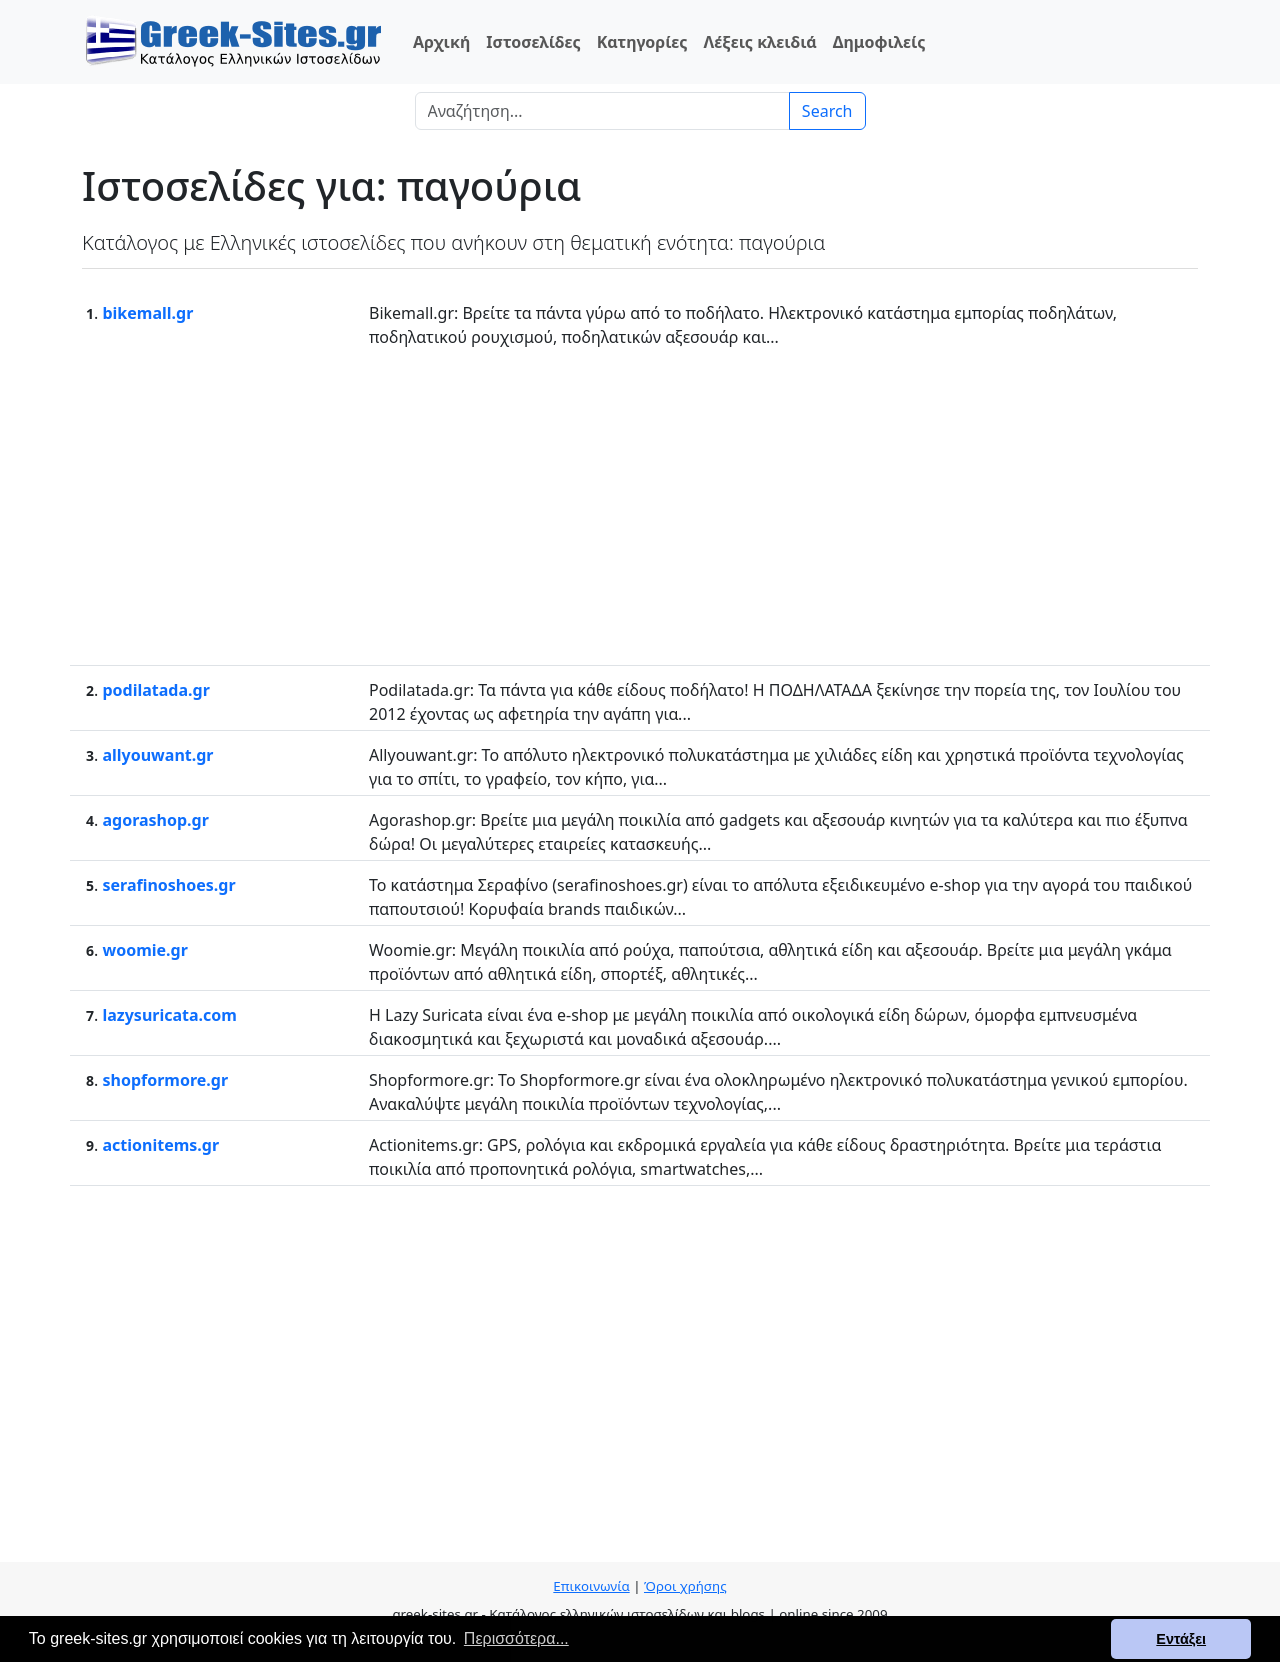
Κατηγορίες (642, 42)
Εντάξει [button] (1181, 1639)
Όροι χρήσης (685, 1586)
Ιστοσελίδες (533, 42)
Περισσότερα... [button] (516, 1638)
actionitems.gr (160, 1145)
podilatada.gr (155, 690)
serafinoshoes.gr (168, 885)
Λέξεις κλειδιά (759, 42)
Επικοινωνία (591, 1586)
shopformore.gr (165, 1080)
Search (827, 111)
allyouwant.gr (157, 755)
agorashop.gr (155, 820)
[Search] (602, 111)
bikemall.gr (147, 313)
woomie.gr (144, 950)
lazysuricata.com (169, 1015)
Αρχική (441, 42)
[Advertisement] (640, 505)
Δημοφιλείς (879, 42)
